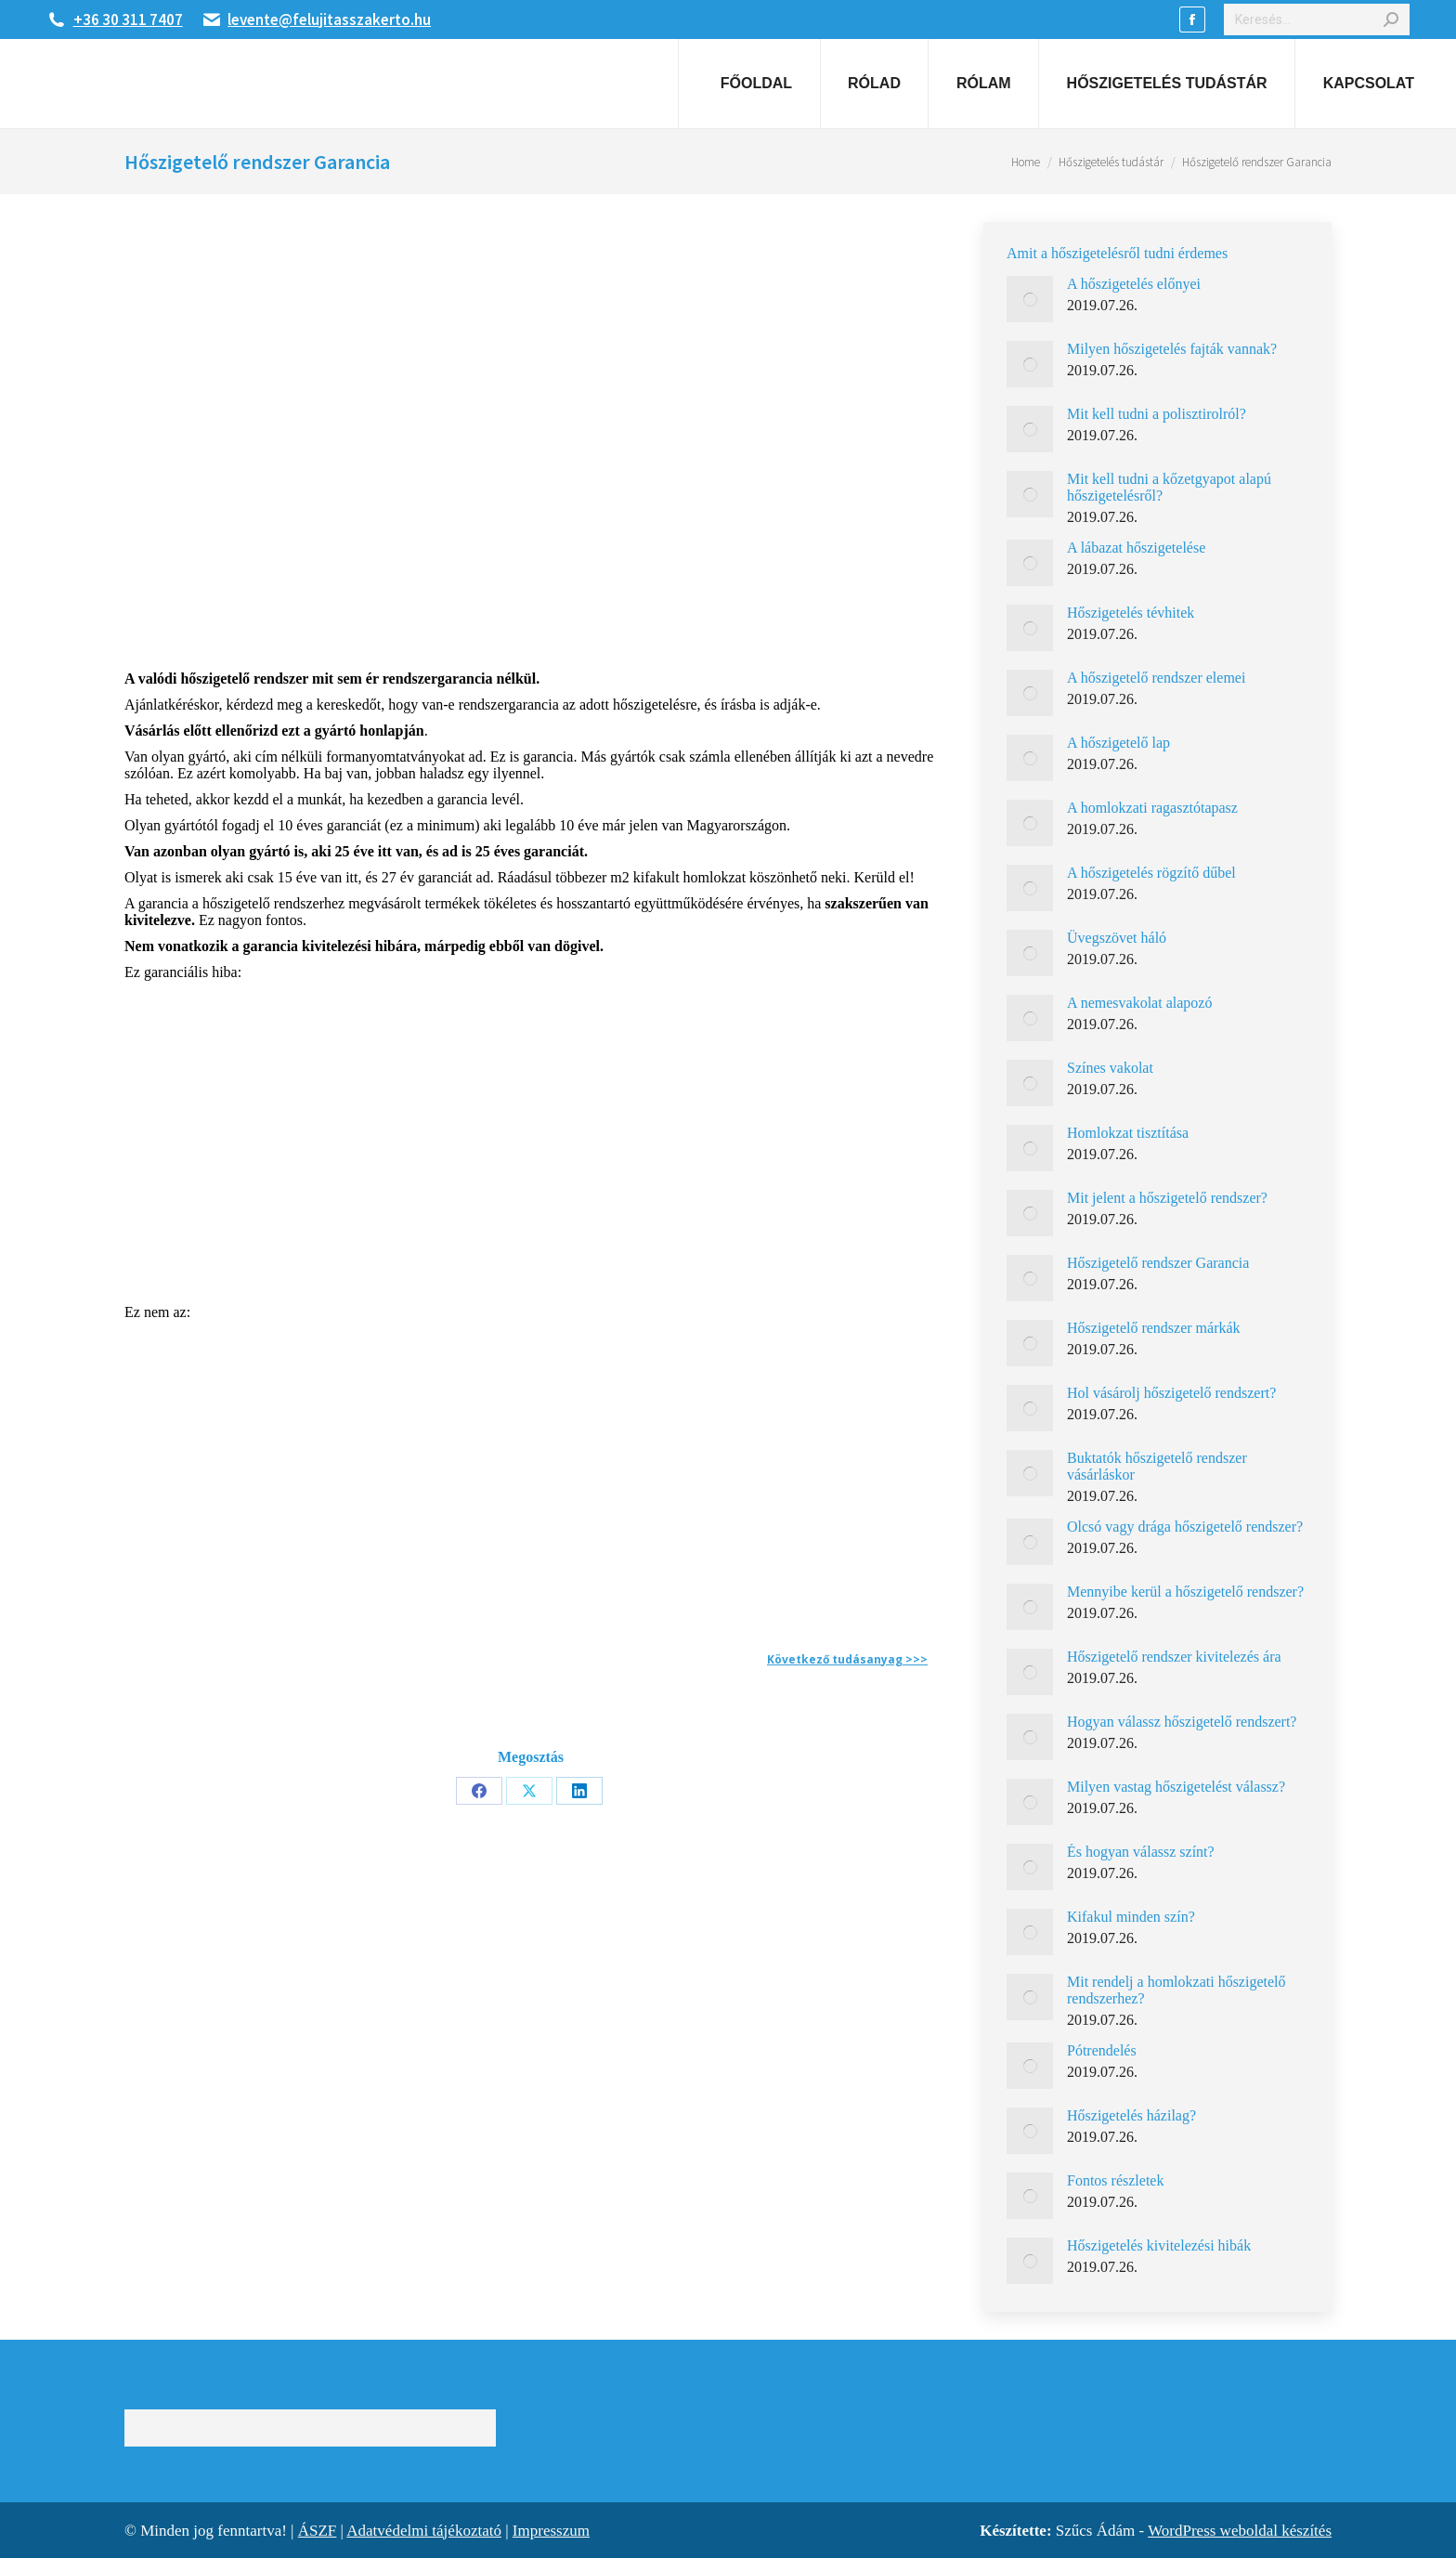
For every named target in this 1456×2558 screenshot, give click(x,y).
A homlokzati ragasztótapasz (1152, 808)
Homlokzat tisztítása (1128, 1133)
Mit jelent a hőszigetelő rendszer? (1167, 1198)
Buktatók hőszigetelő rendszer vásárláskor (1157, 1466)
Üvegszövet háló (1116, 938)
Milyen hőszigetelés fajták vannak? (1172, 349)
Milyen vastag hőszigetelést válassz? (1176, 1787)
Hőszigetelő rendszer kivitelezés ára (1174, 1656)
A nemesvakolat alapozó (1139, 1003)
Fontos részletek (1115, 2180)
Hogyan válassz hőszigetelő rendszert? (1181, 1721)
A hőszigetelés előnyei (1134, 284)
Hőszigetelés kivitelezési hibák (1159, 2245)
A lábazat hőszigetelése (1136, 547)
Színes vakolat (1110, 1068)
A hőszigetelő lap (1118, 742)
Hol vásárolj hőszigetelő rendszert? (1171, 1393)
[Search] (1317, 19)
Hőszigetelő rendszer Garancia (1158, 1263)
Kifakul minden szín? (1131, 1917)
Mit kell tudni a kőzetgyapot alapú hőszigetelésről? (1169, 487)
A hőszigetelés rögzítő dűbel (1151, 873)
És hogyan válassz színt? (1141, 1852)
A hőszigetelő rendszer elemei (1156, 677)
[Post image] (1030, 299)
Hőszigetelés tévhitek (1130, 612)
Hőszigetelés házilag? (1131, 2115)
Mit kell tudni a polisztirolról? (1156, 414)
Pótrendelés (1102, 2050)
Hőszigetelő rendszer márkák (1154, 1328)
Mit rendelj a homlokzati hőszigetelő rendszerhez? (1176, 1990)
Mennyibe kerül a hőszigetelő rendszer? (1185, 1591)
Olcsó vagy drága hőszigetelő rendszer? (1185, 1526)
